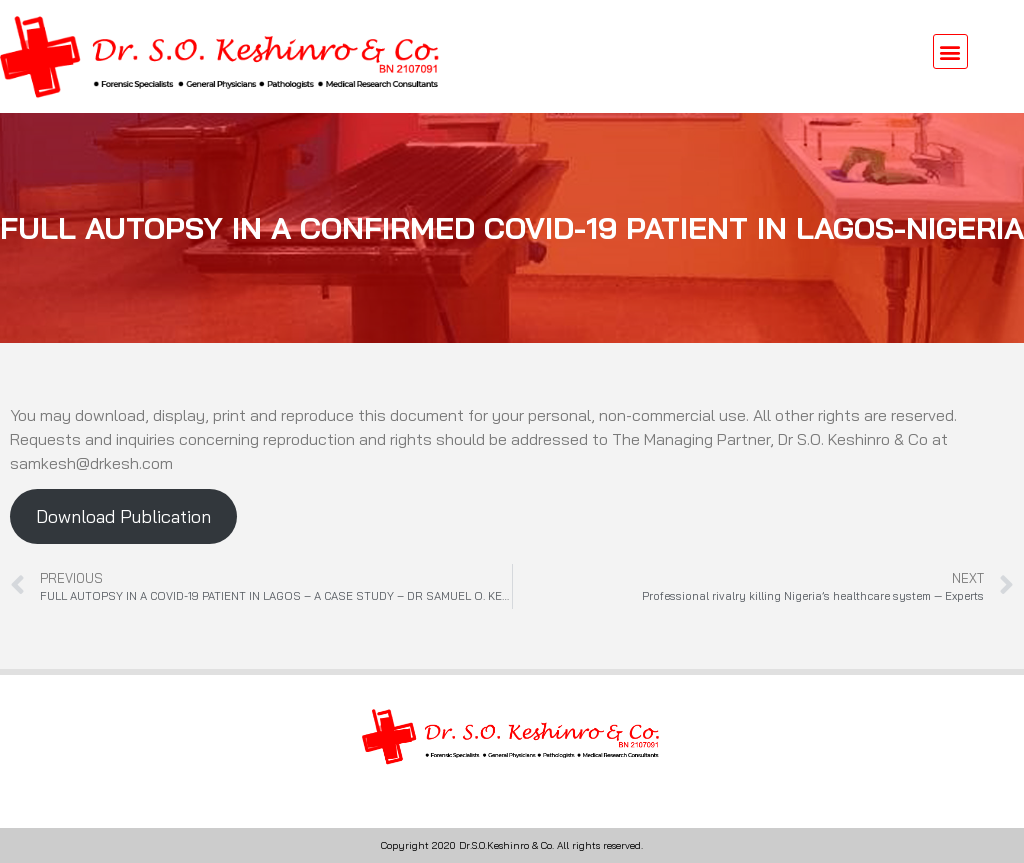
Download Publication (123, 516)
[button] (950, 51)
